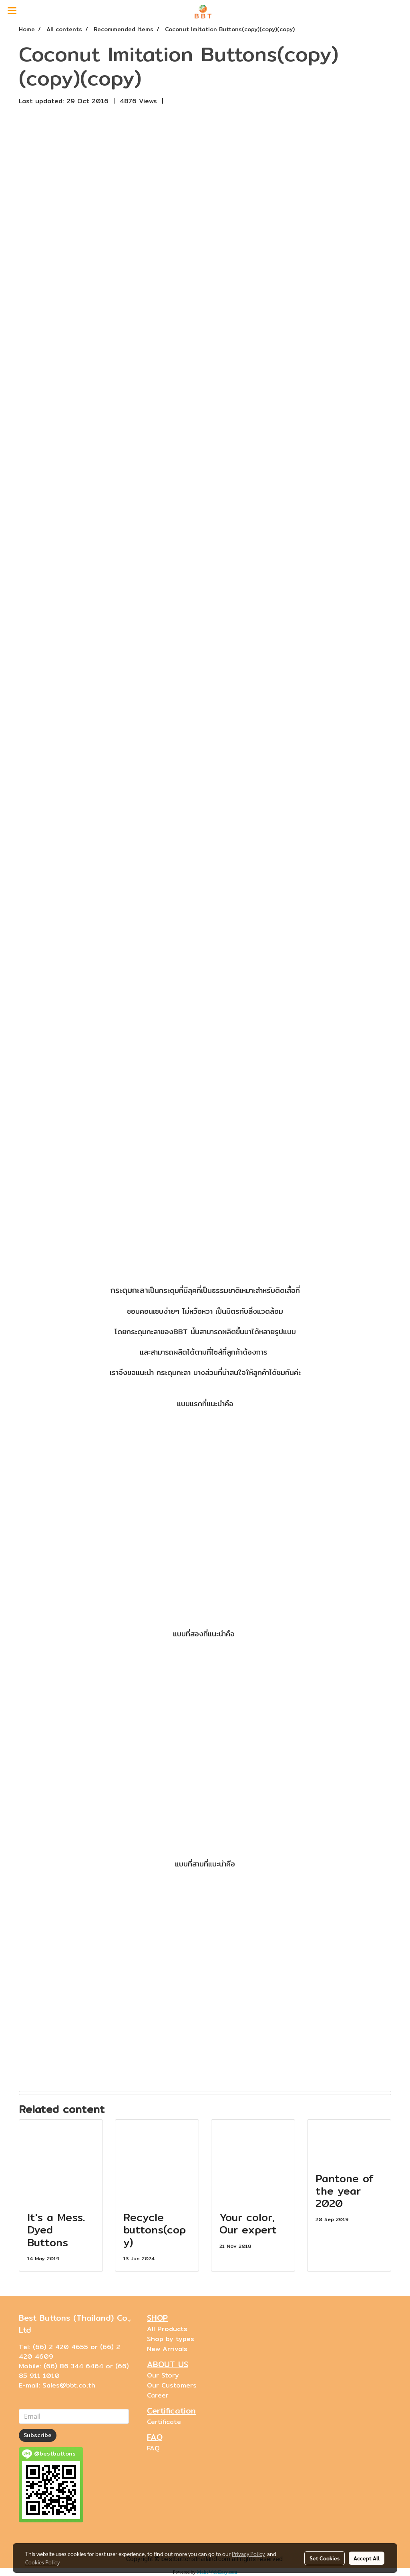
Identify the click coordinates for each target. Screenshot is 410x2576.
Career (158, 2395)
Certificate (164, 2422)
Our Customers (172, 2385)
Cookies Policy (42, 2562)
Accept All (367, 2558)
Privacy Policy (248, 2553)
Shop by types (170, 2339)
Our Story (163, 2375)
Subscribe (38, 2435)
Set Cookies (325, 2558)
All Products (167, 2329)
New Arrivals (167, 2349)
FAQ (153, 2448)
